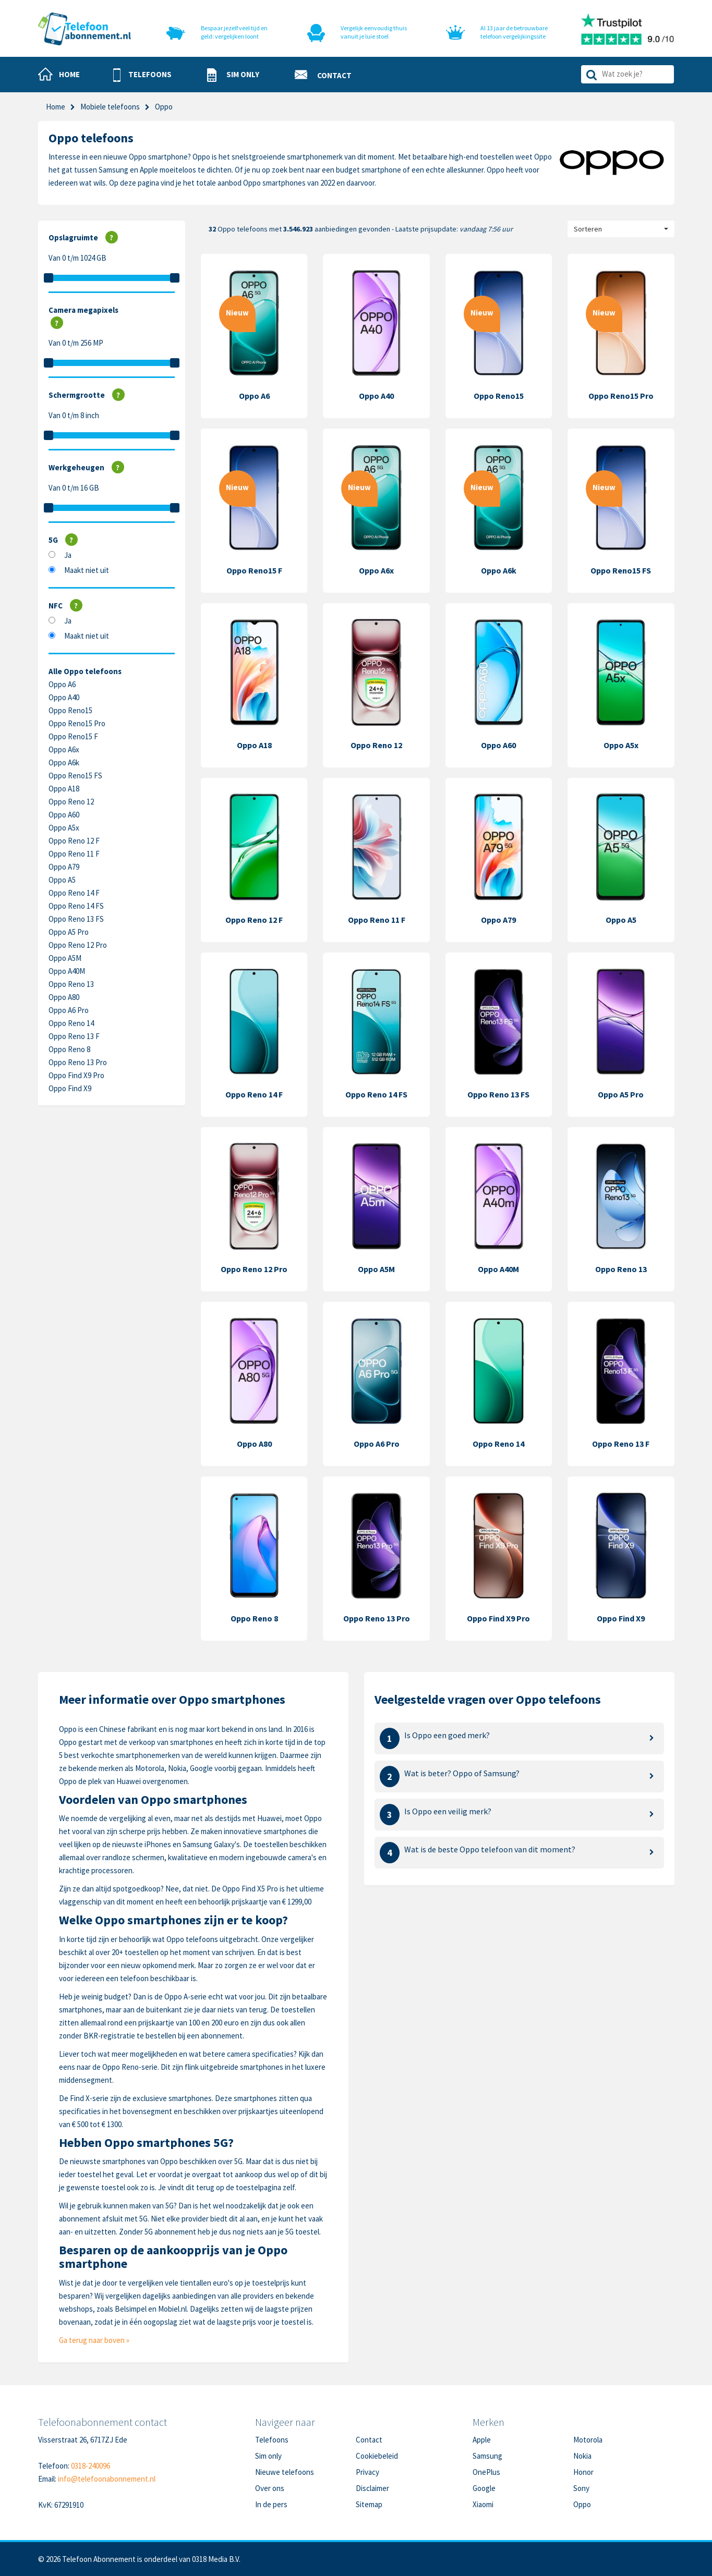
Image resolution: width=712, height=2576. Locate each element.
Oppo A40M (67, 971)
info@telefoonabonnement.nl (106, 2479)
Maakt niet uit (86, 570)
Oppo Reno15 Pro (77, 723)
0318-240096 (90, 2466)
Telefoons (271, 2440)
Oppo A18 (64, 788)
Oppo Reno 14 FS (76, 906)
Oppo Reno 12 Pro (78, 945)
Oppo (582, 2504)
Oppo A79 (64, 867)
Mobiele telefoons (110, 107)
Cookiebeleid (377, 2456)
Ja (67, 555)
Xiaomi (483, 2504)
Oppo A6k (64, 762)
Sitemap (369, 2504)
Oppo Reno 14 (71, 1023)
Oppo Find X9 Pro (76, 1075)
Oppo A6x (64, 749)
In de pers (271, 2504)
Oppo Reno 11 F (74, 854)
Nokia (582, 2456)
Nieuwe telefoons (284, 2472)
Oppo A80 (64, 997)
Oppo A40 (64, 697)
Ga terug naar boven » (94, 2340)
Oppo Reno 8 (69, 1049)
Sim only (268, 2456)
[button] (142, 75)
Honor (583, 2472)
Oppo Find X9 (70, 1088)
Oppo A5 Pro (69, 932)
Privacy (367, 2472)
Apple (482, 2440)
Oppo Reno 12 (71, 802)
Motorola (587, 2440)
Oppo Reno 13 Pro (78, 1062)
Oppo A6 (62, 684)
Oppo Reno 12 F (74, 841)
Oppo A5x (64, 828)
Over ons (269, 2488)
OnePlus (486, 2472)
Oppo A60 (64, 815)
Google (484, 2488)
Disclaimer (372, 2488)
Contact (369, 2440)
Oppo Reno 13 (71, 984)
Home (55, 107)
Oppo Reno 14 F (74, 893)
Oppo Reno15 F (73, 736)
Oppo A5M (65, 958)
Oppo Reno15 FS (75, 775)
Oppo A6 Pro (69, 1010)
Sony (581, 2488)
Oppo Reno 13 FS (76, 919)
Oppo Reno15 (70, 710)
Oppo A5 (62, 880)
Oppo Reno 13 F (74, 1036)
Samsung (487, 2456)
